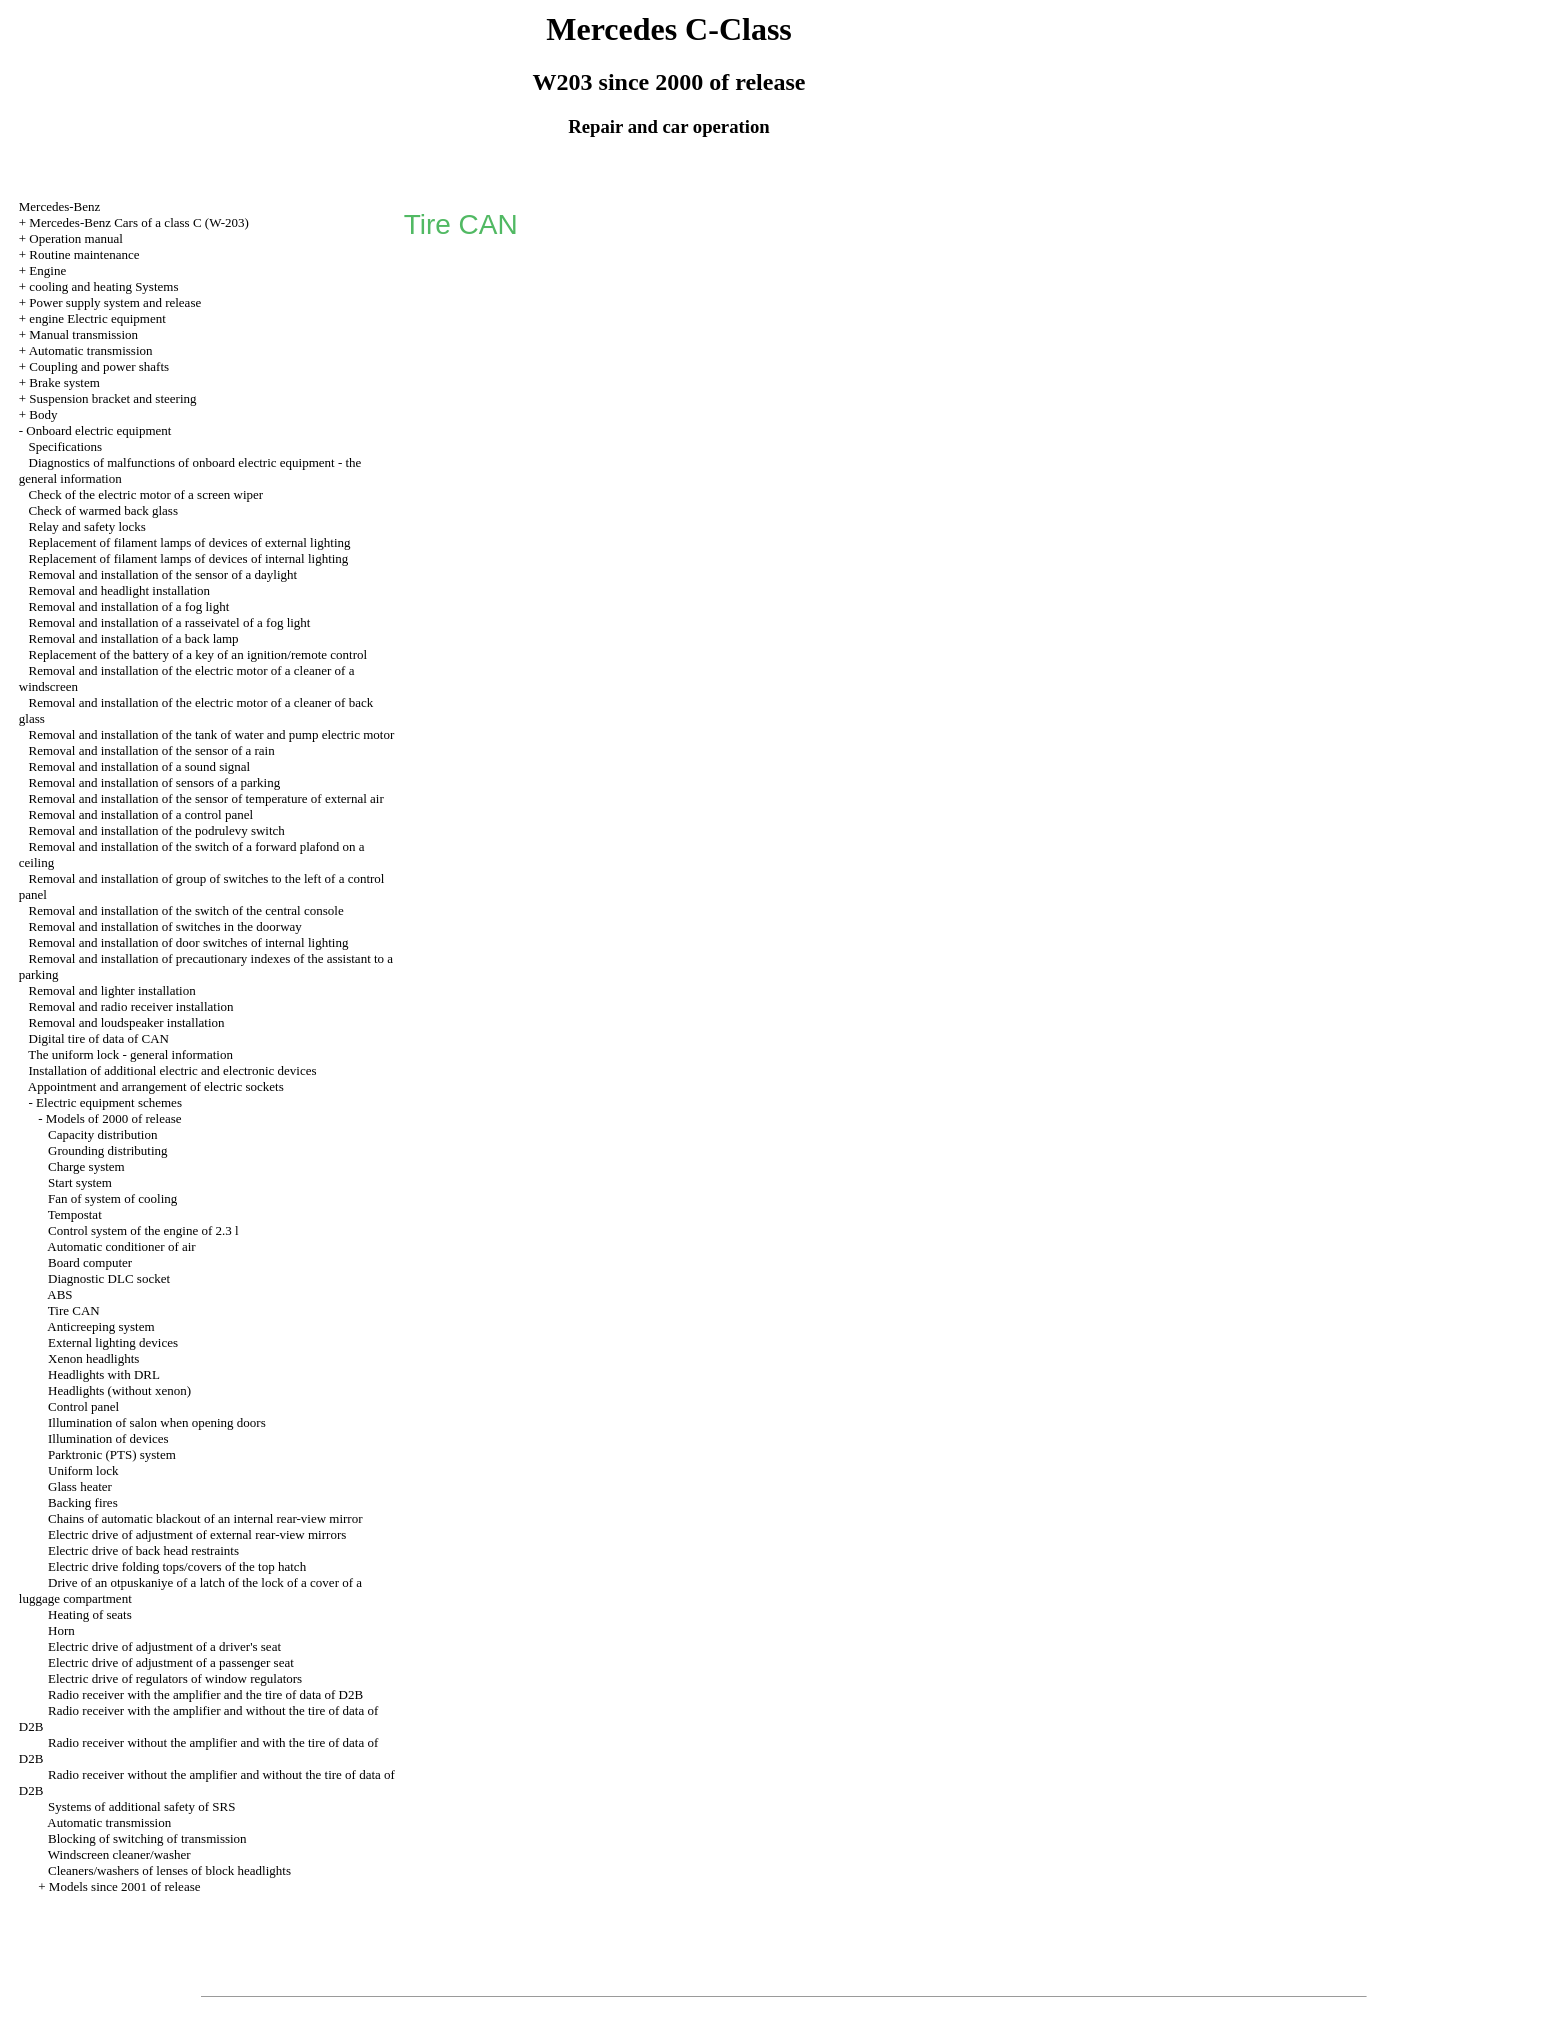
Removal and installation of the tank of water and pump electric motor (212, 734)
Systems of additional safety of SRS (141, 1806)
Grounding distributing (108, 1150)
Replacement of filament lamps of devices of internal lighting (189, 558)
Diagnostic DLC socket (109, 1278)
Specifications (66, 446)
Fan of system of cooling (112, 1198)
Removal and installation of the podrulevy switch (157, 830)
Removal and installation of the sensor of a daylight (163, 574)
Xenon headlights (93, 1358)
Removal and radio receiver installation (131, 1006)
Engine (47, 270)
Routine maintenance (84, 254)
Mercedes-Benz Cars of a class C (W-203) (138, 222)
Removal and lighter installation (112, 990)
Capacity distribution (102, 1134)
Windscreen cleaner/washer (119, 1854)
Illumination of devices (108, 1438)
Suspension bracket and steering (112, 398)
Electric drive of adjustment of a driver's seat (164, 1646)
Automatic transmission (91, 350)
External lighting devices (113, 1342)
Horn (61, 1630)
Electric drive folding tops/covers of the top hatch (177, 1566)
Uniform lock (83, 1470)
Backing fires (83, 1502)
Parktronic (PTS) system (112, 1454)
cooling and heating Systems (103, 286)
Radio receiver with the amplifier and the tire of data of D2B (205, 1694)
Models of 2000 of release (114, 1118)
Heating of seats (90, 1614)
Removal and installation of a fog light (129, 606)
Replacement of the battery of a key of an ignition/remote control (198, 654)
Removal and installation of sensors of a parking (155, 782)
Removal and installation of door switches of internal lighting (189, 942)
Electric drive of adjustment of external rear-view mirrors (197, 1534)
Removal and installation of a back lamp (134, 638)
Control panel (83, 1406)
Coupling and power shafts (99, 366)
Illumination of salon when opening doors (157, 1422)
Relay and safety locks (87, 526)
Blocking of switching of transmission (147, 1838)
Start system (80, 1182)
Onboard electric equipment (98, 430)
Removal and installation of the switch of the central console (186, 910)
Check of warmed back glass (103, 510)
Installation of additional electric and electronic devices (173, 1070)
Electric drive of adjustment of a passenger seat (171, 1662)
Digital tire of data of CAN (99, 1038)
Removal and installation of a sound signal (140, 766)
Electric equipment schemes (109, 1102)
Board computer (90, 1262)
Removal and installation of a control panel (141, 814)
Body (43, 414)
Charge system (86, 1166)
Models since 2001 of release (125, 1886)
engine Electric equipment (97, 318)
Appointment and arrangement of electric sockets (156, 1086)
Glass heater (80, 1486)
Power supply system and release (115, 302)
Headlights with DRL (104, 1374)
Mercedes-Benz (60, 206)
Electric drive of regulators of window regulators (175, 1678)
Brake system (64, 382)
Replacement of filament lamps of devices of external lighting (190, 542)
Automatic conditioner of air (121, 1246)
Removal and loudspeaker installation (127, 1022)
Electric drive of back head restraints (143, 1550)
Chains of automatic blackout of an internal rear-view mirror (205, 1518)
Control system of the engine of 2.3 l (143, 1230)
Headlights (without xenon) (119, 1390)
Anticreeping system (100, 1326)
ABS (59, 1294)
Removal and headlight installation (120, 590)
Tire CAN (74, 1310)
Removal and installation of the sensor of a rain (152, 750)
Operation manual (76, 238)
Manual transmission (83, 334)
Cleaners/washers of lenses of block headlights (169, 1870)
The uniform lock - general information (130, 1054)
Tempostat (75, 1214)
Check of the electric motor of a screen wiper (146, 494)
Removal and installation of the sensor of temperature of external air (206, 798)
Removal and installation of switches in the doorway (165, 926)
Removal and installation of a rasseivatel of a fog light (170, 622)
